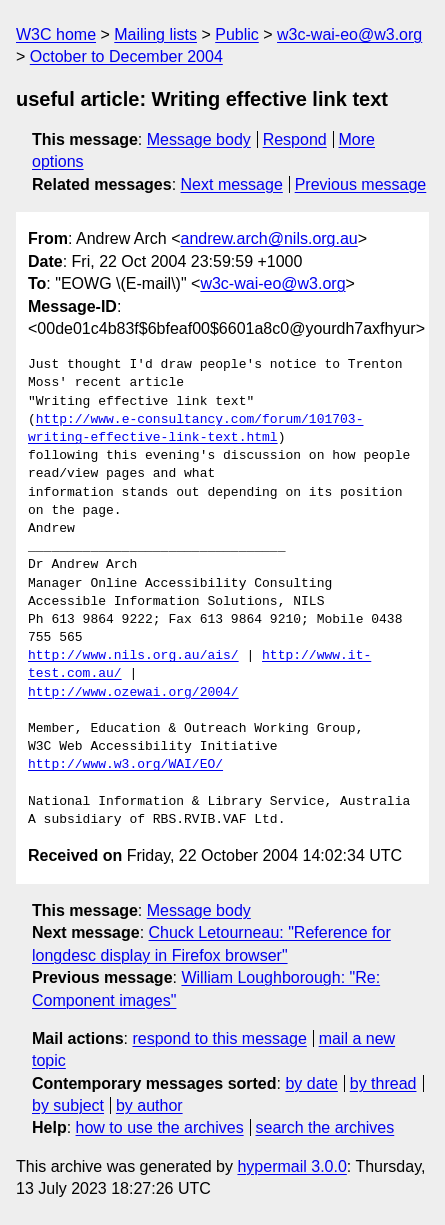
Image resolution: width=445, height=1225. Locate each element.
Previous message (361, 184)
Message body (199, 139)
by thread (383, 1083)
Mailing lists (155, 34)
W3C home (56, 34)
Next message (232, 184)
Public (237, 34)
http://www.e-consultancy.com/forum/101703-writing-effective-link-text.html (195, 429)
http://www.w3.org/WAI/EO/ (125, 765)
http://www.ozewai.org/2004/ (133, 693)
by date (311, 1083)
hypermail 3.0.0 (291, 1166)
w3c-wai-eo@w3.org (349, 34)
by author (149, 1105)
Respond (295, 139)
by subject (68, 1105)
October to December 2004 (126, 56)
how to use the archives (160, 1127)
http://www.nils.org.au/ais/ (133, 656)
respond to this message (219, 1038)
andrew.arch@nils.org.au (269, 238)
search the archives (325, 1127)
